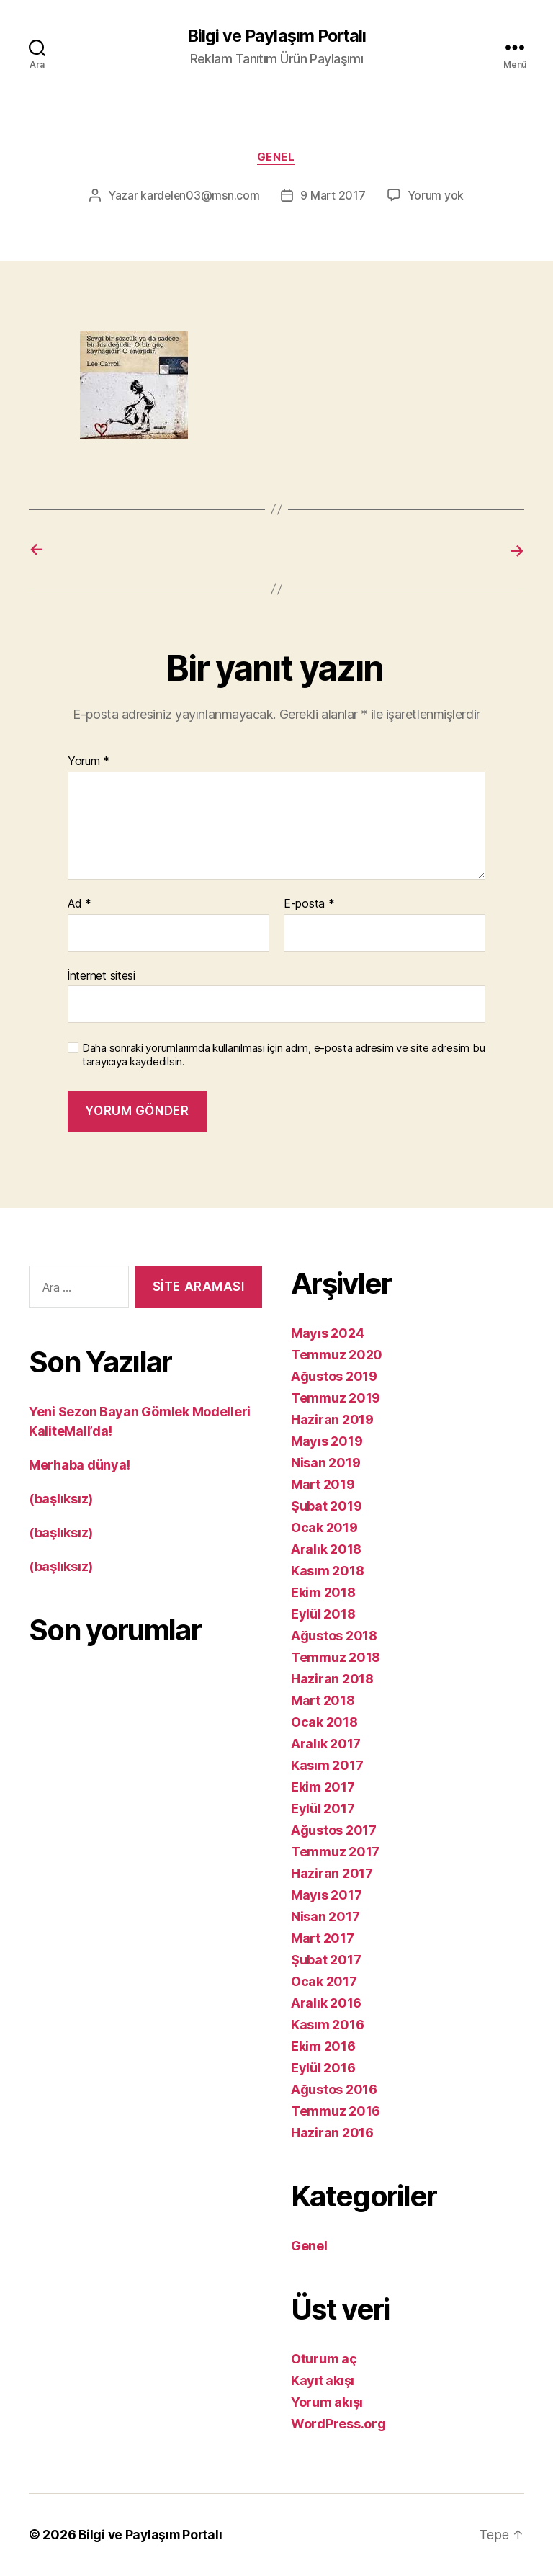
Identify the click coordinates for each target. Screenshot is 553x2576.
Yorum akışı (327, 2402)
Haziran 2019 (332, 1420)
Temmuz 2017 (335, 1852)
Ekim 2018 (323, 1593)
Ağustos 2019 (334, 1377)
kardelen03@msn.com (200, 196)
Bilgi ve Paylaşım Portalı (276, 36)
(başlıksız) (61, 1499)
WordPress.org (338, 2424)
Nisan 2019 (325, 1463)
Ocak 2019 (324, 1528)
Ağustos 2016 (334, 2090)
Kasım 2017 (327, 1766)
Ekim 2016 (323, 2046)
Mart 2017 (322, 1938)
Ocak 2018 (324, 1722)
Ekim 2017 (323, 1787)
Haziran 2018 (332, 1679)
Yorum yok (436, 196)
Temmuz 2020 (336, 1355)
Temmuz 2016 (335, 2111)
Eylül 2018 (323, 1614)
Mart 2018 (323, 1701)
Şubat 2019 (326, 1506)
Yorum (88, 762)
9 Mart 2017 (333, 196)
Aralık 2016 (326, 2003)
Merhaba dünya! (79, 1465)
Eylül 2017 (322, 1809)
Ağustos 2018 (334, 1636)
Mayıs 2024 (327, 1333)
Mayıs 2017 (326, 1895)
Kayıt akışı (322, 2381)
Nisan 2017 (325, 1917)
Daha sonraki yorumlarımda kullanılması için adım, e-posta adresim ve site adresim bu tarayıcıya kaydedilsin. (283, 1055)
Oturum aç (324, 2359)
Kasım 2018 (327, 1571)
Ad (79, 904)
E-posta (309, 904)
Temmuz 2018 (335, 1657)
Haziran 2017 (332, 1874)
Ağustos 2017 (334, 1830)
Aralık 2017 (326, 1744)
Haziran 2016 (332, 2133)
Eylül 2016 (323, 2068)
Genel (277, 158)
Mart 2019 (323, 1485)
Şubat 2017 (326, 1960)
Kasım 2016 (327, 2025)
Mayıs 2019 (326, 1441)
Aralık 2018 (326, 1549)
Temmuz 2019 (335, 1398)
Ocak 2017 (324, 1982)
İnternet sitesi (101, 976)
